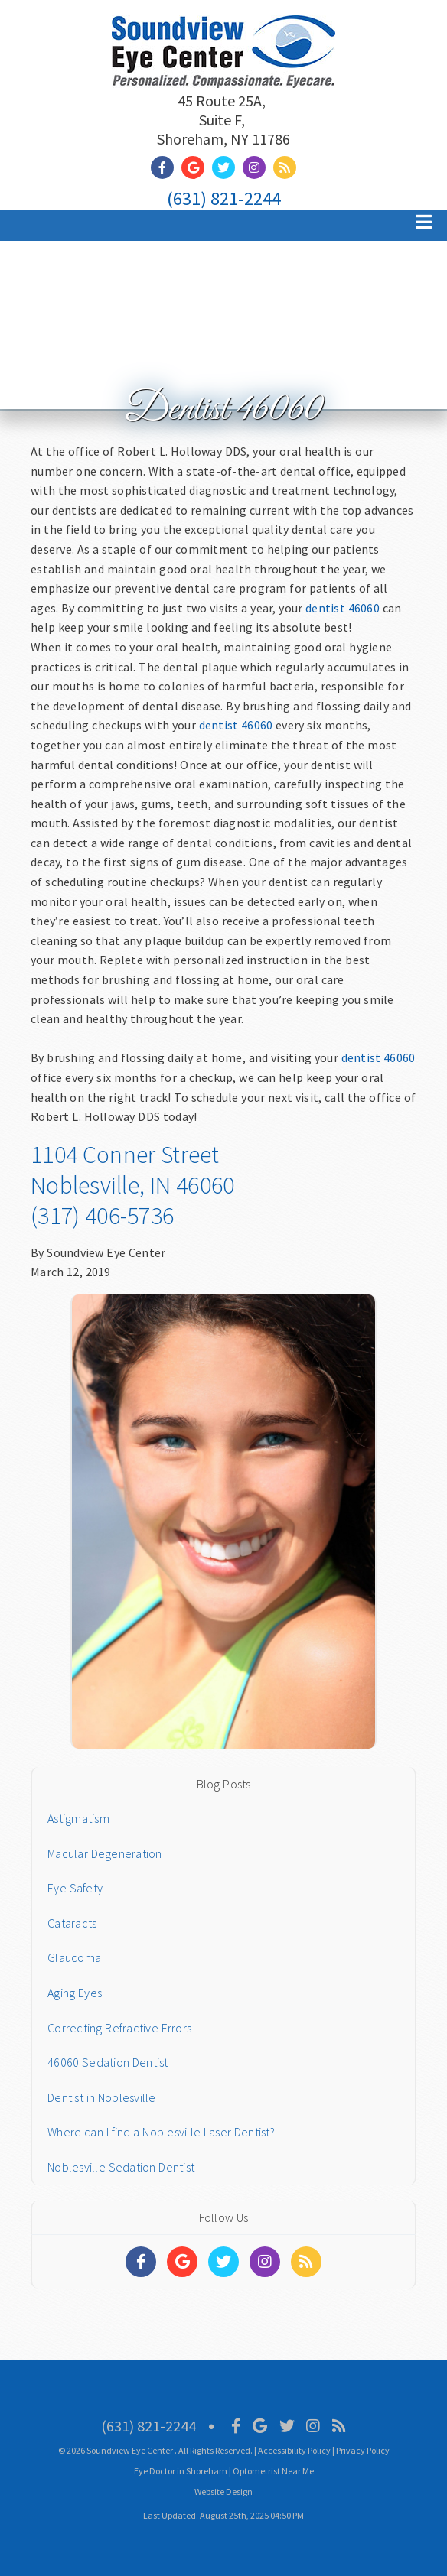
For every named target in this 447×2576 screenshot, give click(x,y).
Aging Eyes (74, 1992)
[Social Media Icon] (236, 2425)
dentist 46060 (342, 608)
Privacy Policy (363, 2450)
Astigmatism (78, 1818)
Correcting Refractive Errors (119, 2027)
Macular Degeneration (104, 1853)
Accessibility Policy (294, 2450)
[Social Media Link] (166, 167)
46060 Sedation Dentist (107, 2062)
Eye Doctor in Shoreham (180, 2471)
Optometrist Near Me (273, 2471)
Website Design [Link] (223, 2491)
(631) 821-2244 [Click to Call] (224, 198)
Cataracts (71, 1923)
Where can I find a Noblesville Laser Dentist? (161, 2131)
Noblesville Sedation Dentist (120, 2167)
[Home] (223, 68)
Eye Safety (75, 1887)
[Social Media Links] (141, 2261)
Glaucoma (74, 1957)
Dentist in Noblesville (101, 2097)
